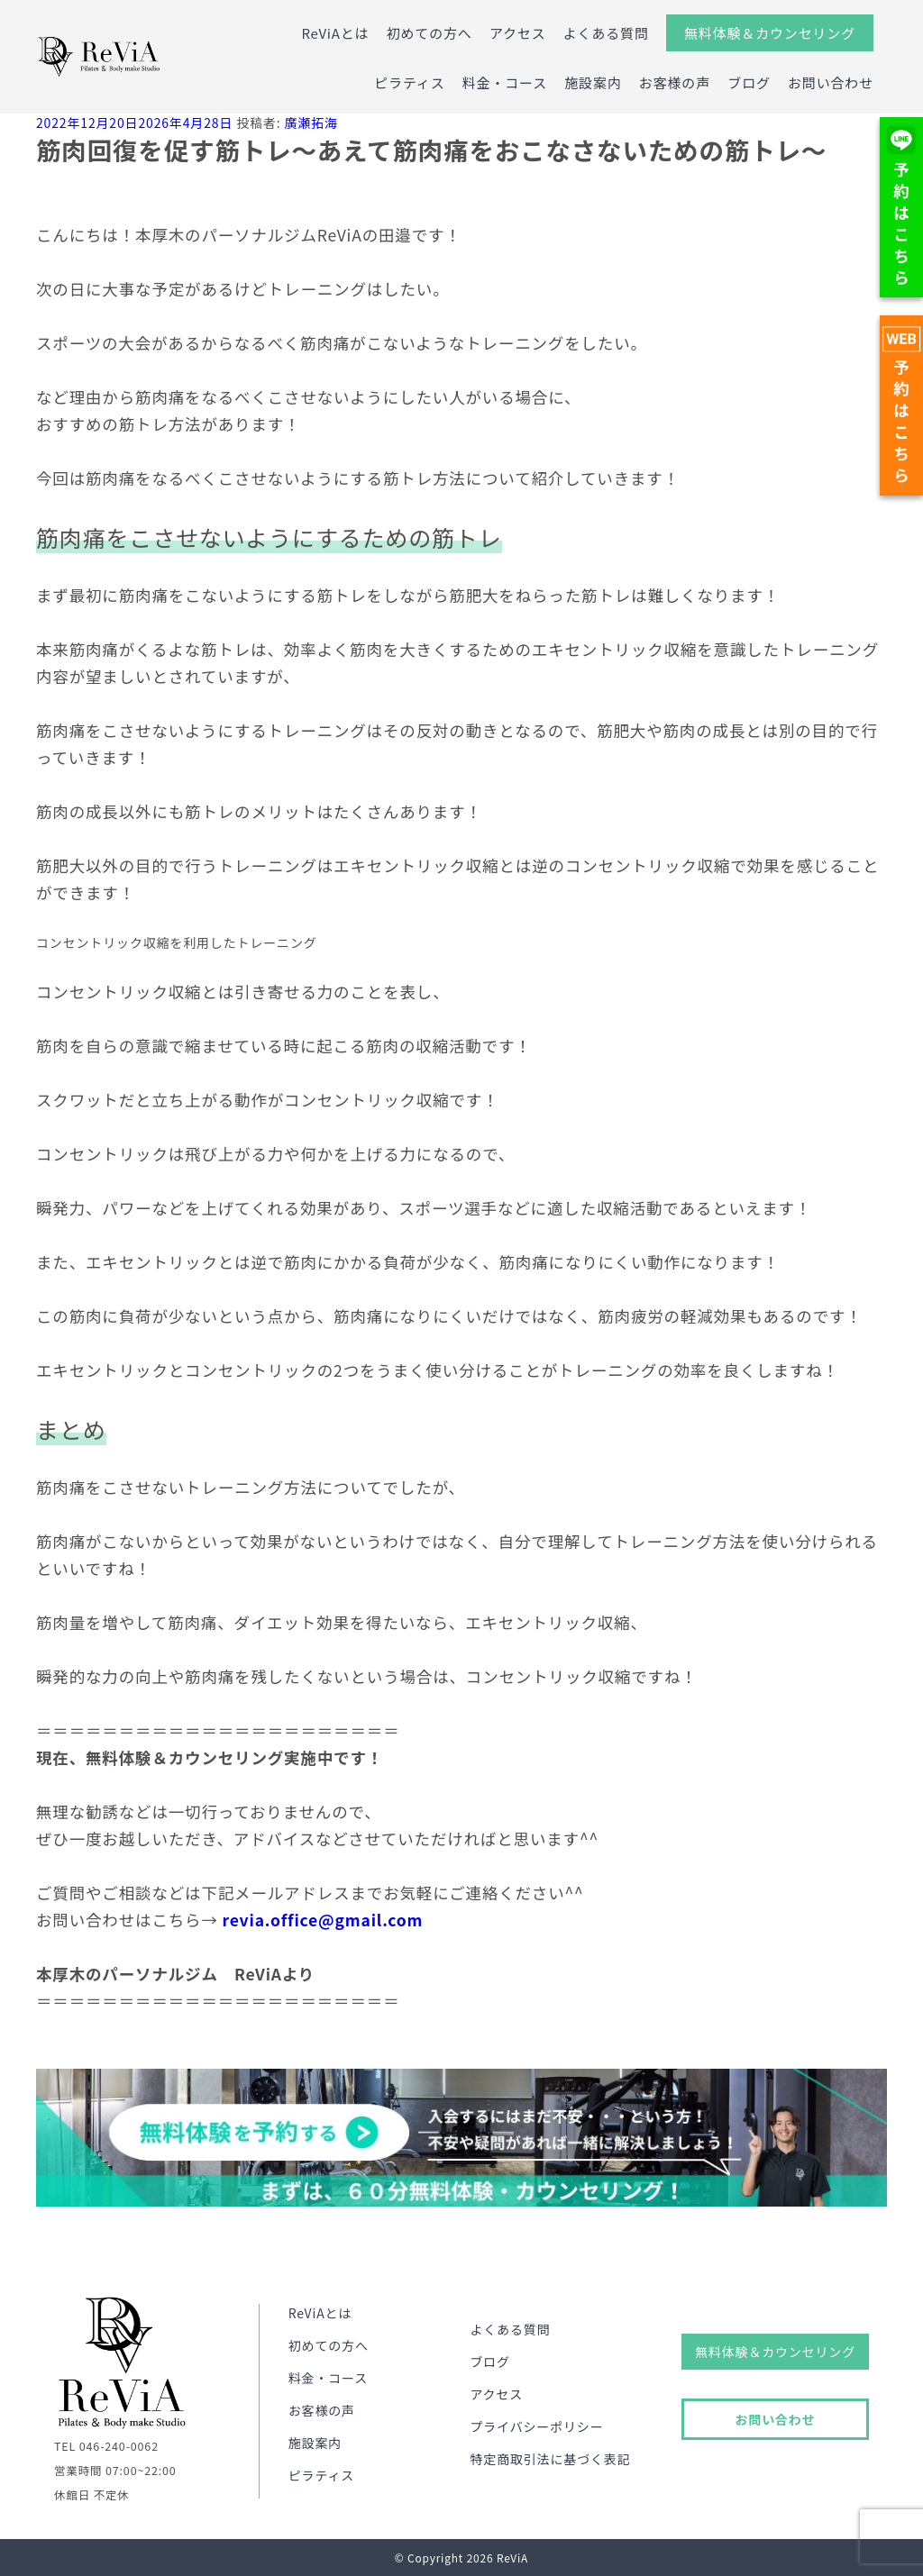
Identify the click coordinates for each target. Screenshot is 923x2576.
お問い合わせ (830, 82)
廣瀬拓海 (310, 123)
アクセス (517, 32)
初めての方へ (429, 32)
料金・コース (504, 82)
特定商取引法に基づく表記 (550, 2459)
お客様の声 (674, 82)
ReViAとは (335, 32)
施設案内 (592, 82)
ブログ (749, 82)
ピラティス (409, 82)
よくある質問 (606, 32)
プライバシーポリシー (536, 2426)
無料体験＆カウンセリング (769, 32)
